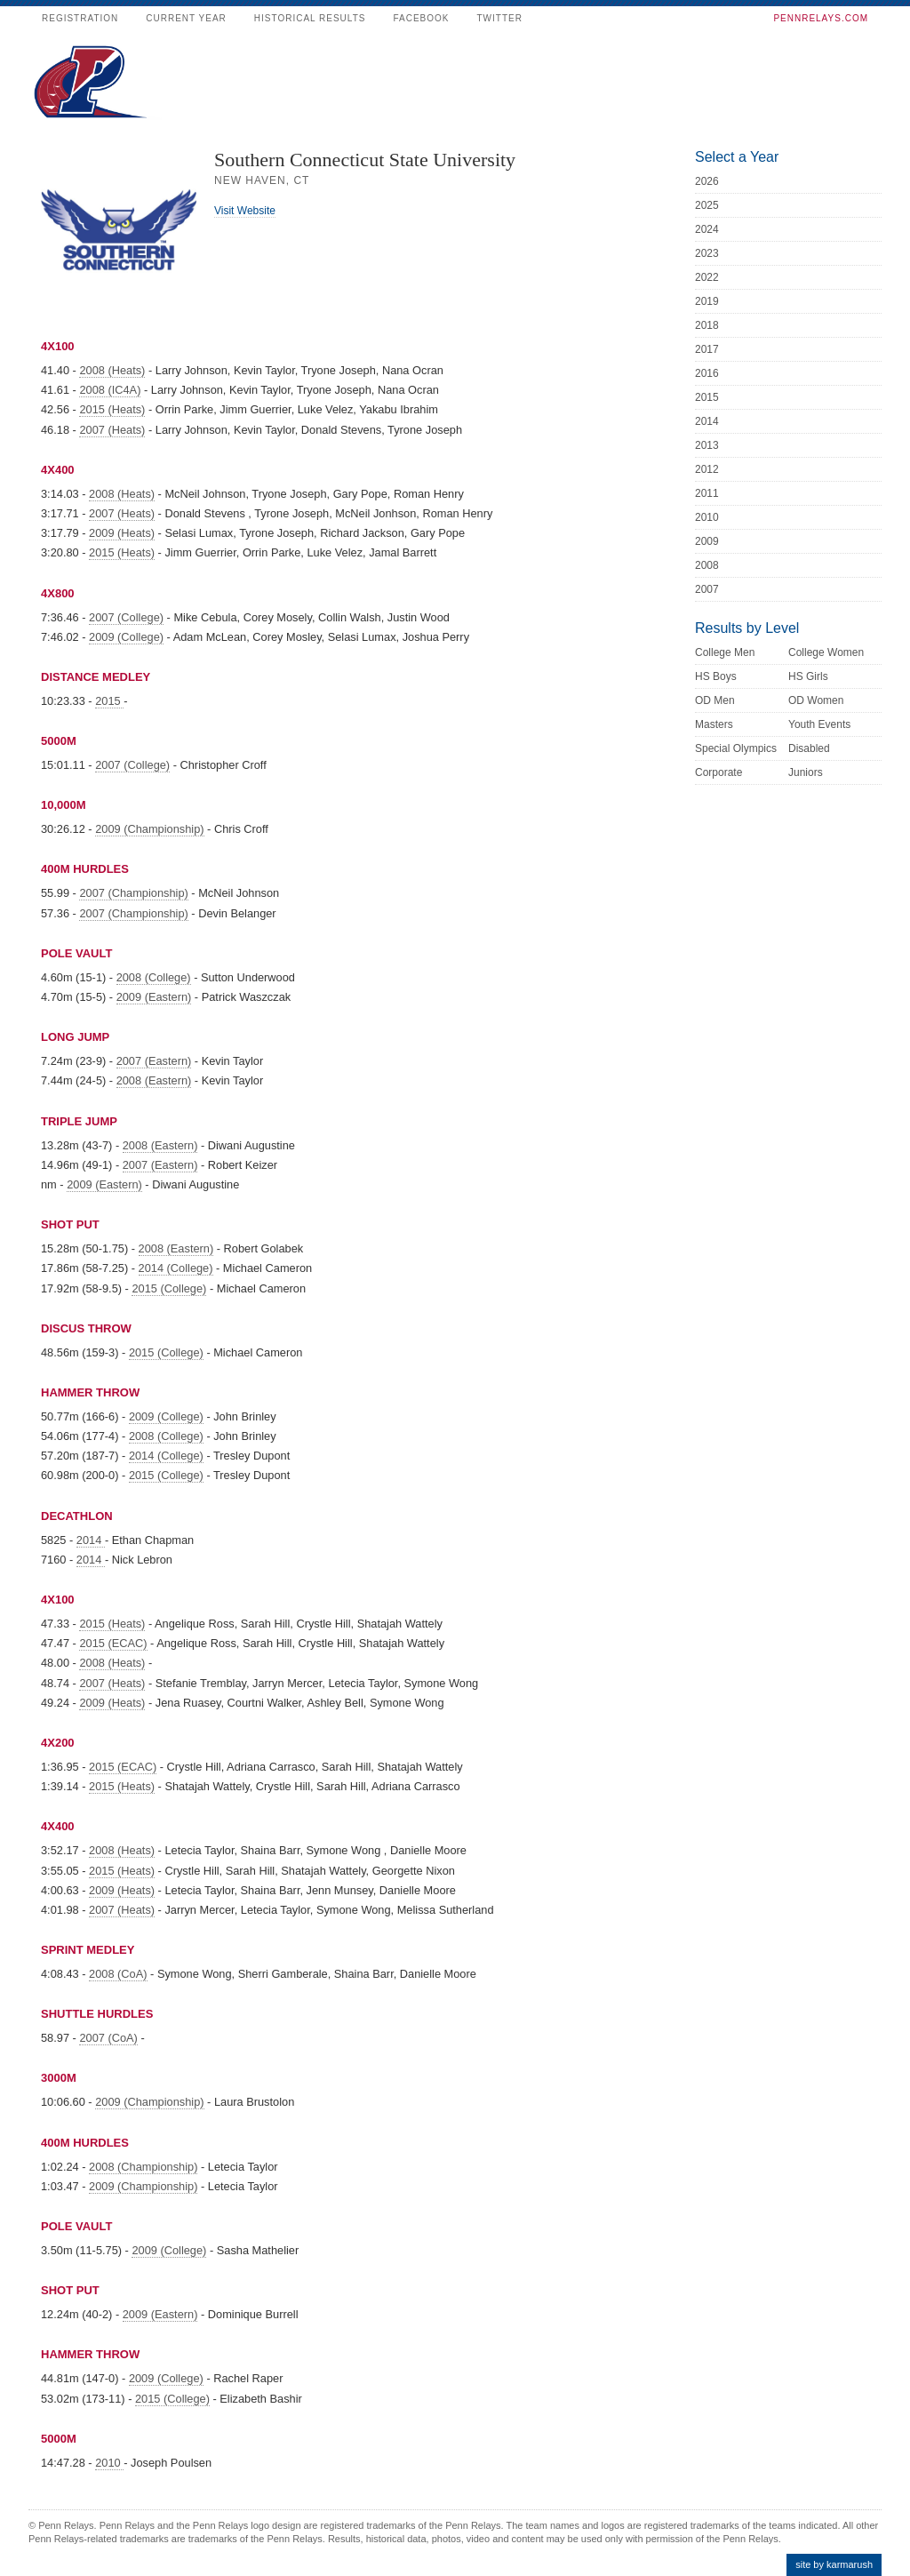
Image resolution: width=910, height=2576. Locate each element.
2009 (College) (126, 637)
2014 (90, 1540)
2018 (707, 325)
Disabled (809, 748)
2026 (707, 181)
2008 (707, 565)
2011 (707, 493)
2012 (707, 469)
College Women (826, 652)
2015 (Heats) (112, 409)
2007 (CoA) (108, 2037)
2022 (707, 277)
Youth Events (819, 724)
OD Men (715, 700)
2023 (707, 253)
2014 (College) (176, 1268)
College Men (724, 652)
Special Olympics (736, 748)
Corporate (718, 772)
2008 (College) (153, 977)
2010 (109, 2462)
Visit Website (244, 210)
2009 (707, 541)
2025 (707, 205)
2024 (707, 229)
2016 (707, 373)
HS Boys (716, 676)
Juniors (805, 772)
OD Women (815, 700)
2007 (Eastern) (154, 1061)
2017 (707, 349)
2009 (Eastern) (154, 997)
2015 (109, 701)
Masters (714, 724)
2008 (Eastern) (154, 1080)
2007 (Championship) (133, 893)
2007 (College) (126, 617)
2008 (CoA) (118, 1973)
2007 (707, 589)
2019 (707, 301)
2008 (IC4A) (109, 389)
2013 (707, 445)
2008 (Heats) (112, 370)
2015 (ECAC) (113, 1643)
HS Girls (808, 676)
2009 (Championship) (149, 829)
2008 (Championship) (143, 2166)
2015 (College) (169, 1288)
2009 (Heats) (122, 533)
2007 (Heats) (112, 429)
